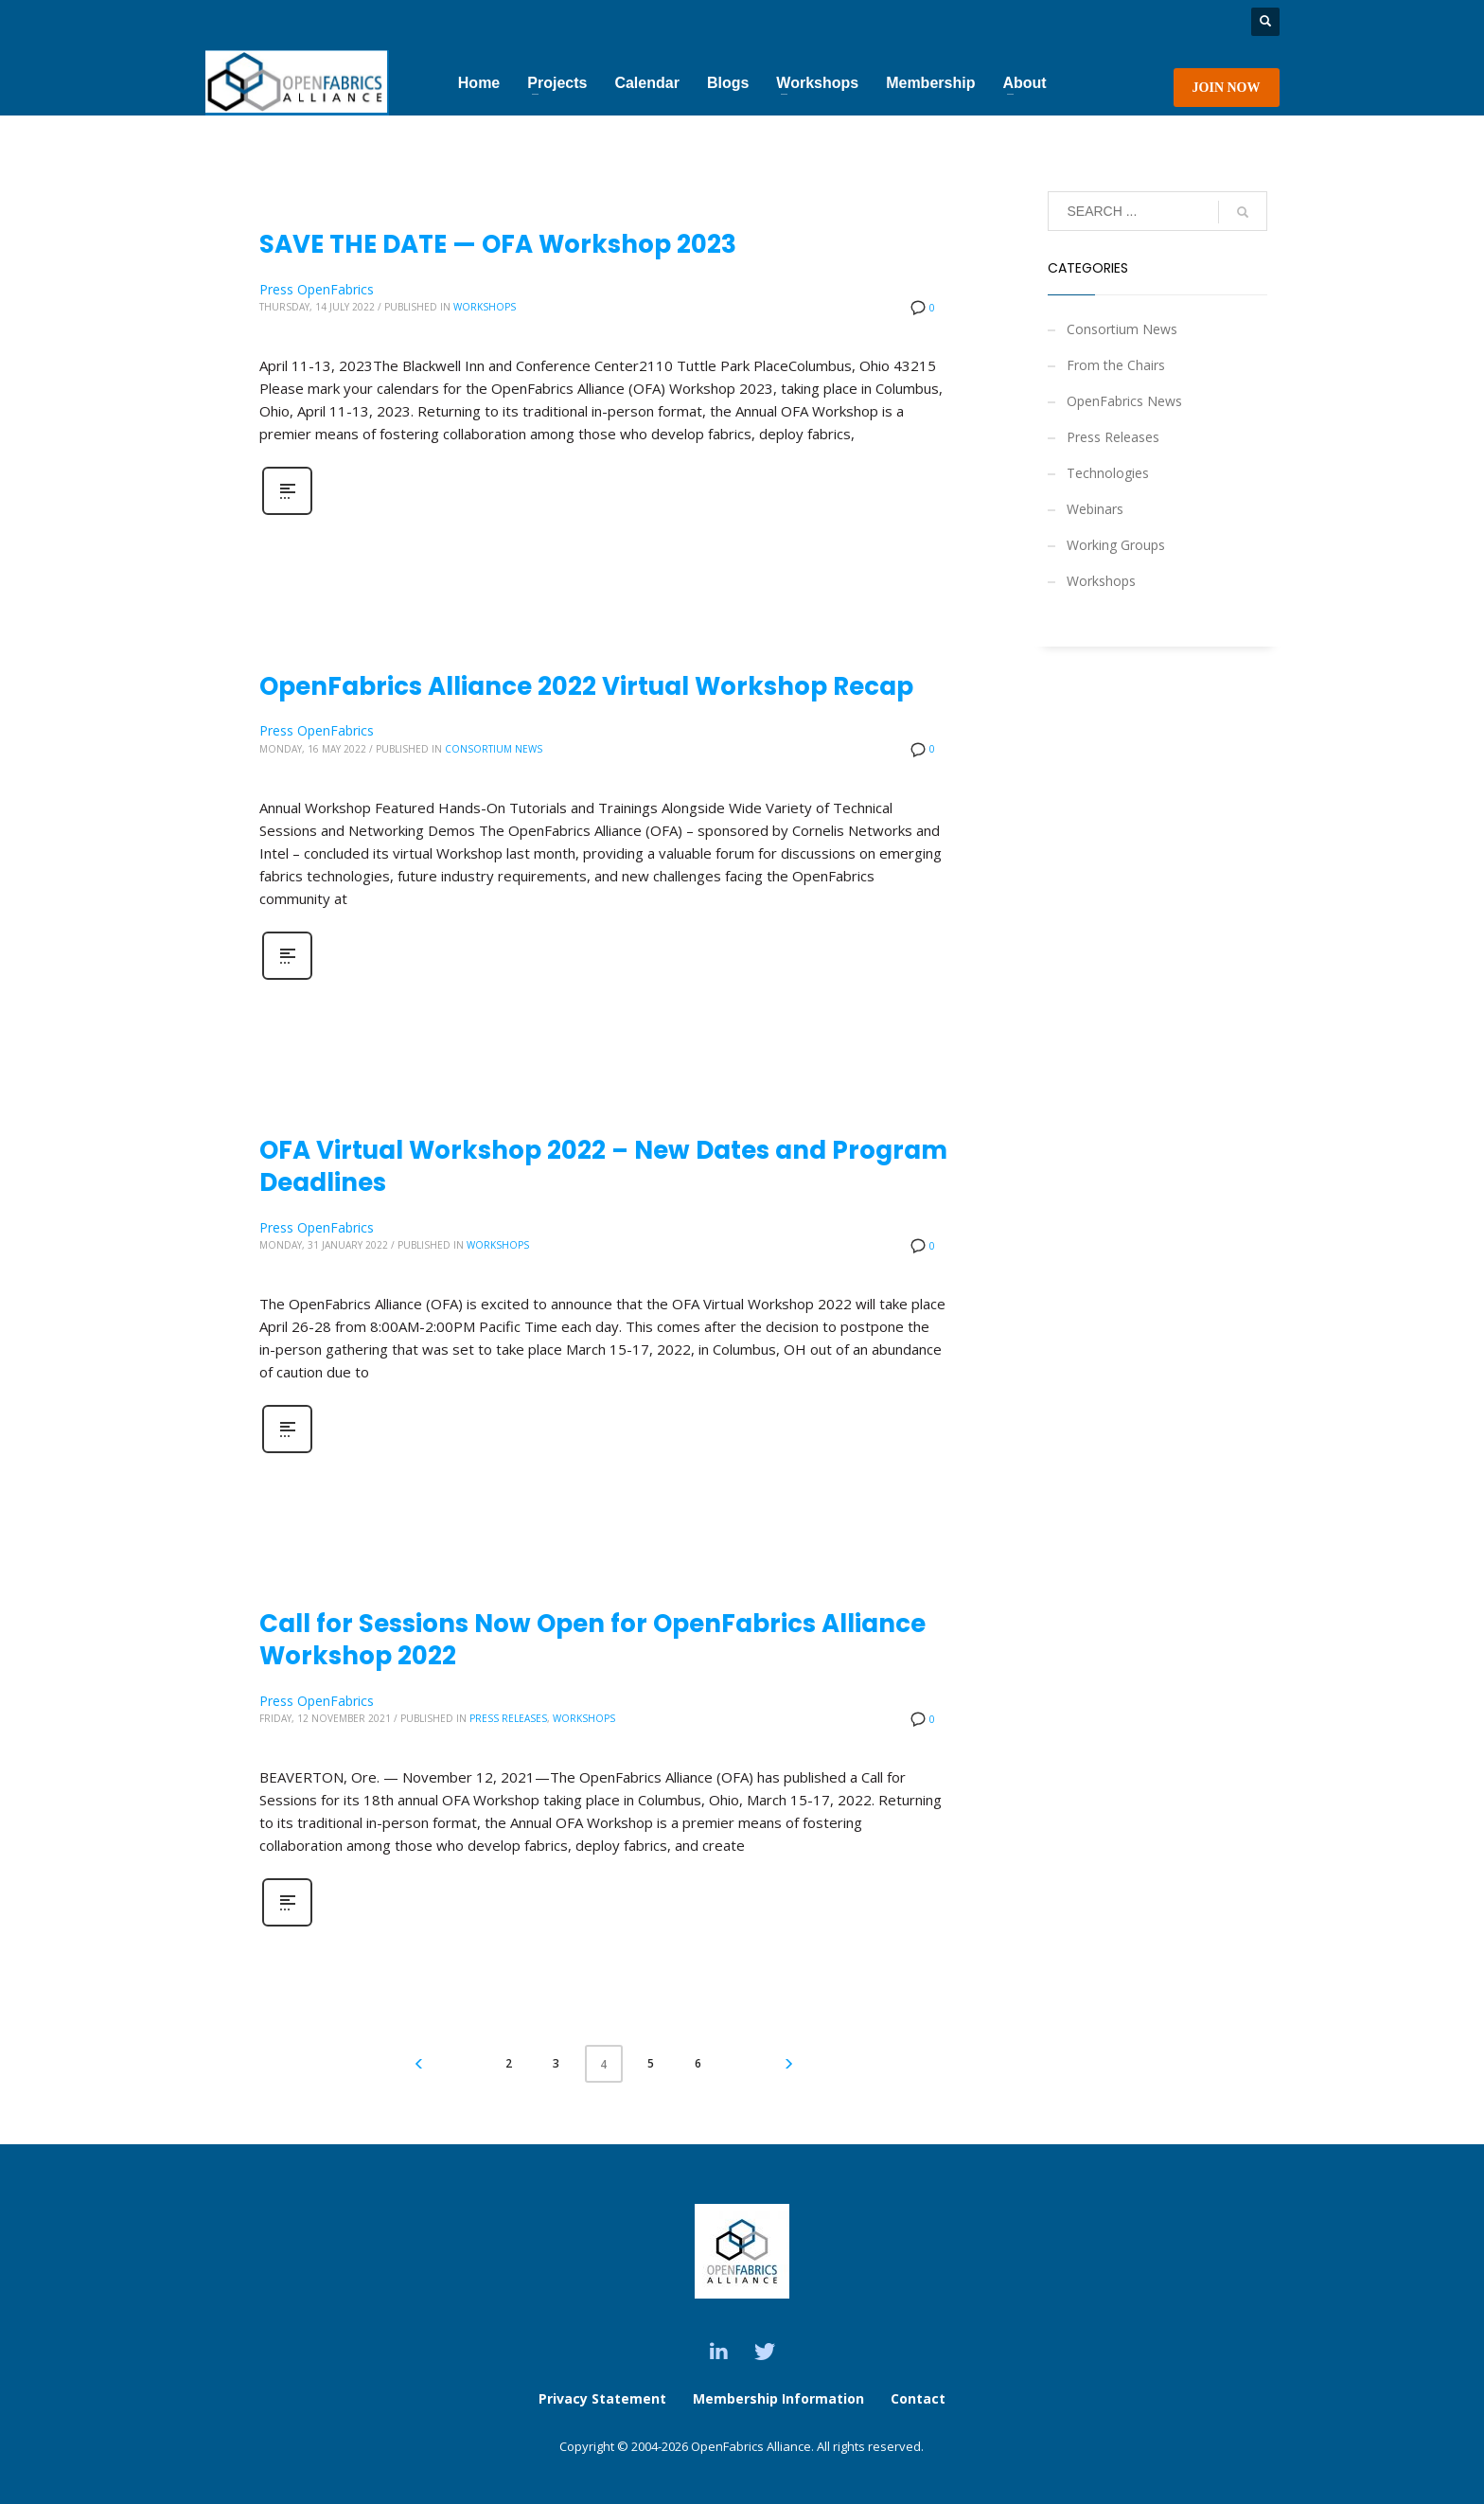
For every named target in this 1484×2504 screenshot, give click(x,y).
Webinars (1095, 509)
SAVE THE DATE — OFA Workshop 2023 (497, 244)
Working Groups (1116, 545)
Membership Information (780, 2398)
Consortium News (493, 748)
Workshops (484, 306)
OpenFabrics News (1124, 401)
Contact (918, 2398)
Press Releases (508, 1718)
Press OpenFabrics (316, 289)
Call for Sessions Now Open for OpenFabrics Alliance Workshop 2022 (592, 1640)
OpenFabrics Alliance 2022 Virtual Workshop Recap (586, 686)
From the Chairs (1116, 365)
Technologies (1108, 473)
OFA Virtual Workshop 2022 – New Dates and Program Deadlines (603, 1166)
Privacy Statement (602, 2398)
